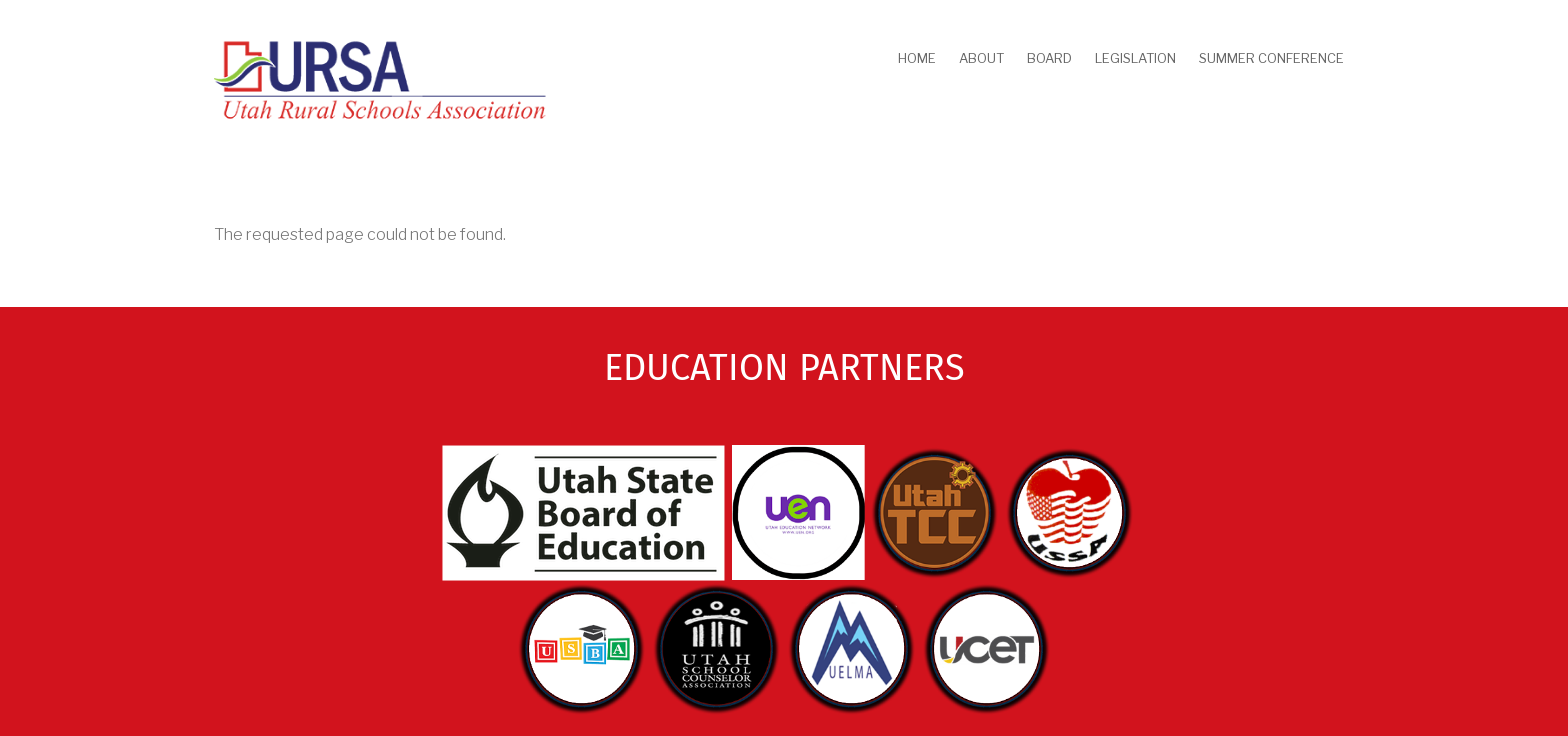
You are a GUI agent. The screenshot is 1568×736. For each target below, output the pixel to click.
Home (917, 58)
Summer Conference (1271, 58)
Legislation (1135, 58)
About (981, 58)
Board (1049, 58)
